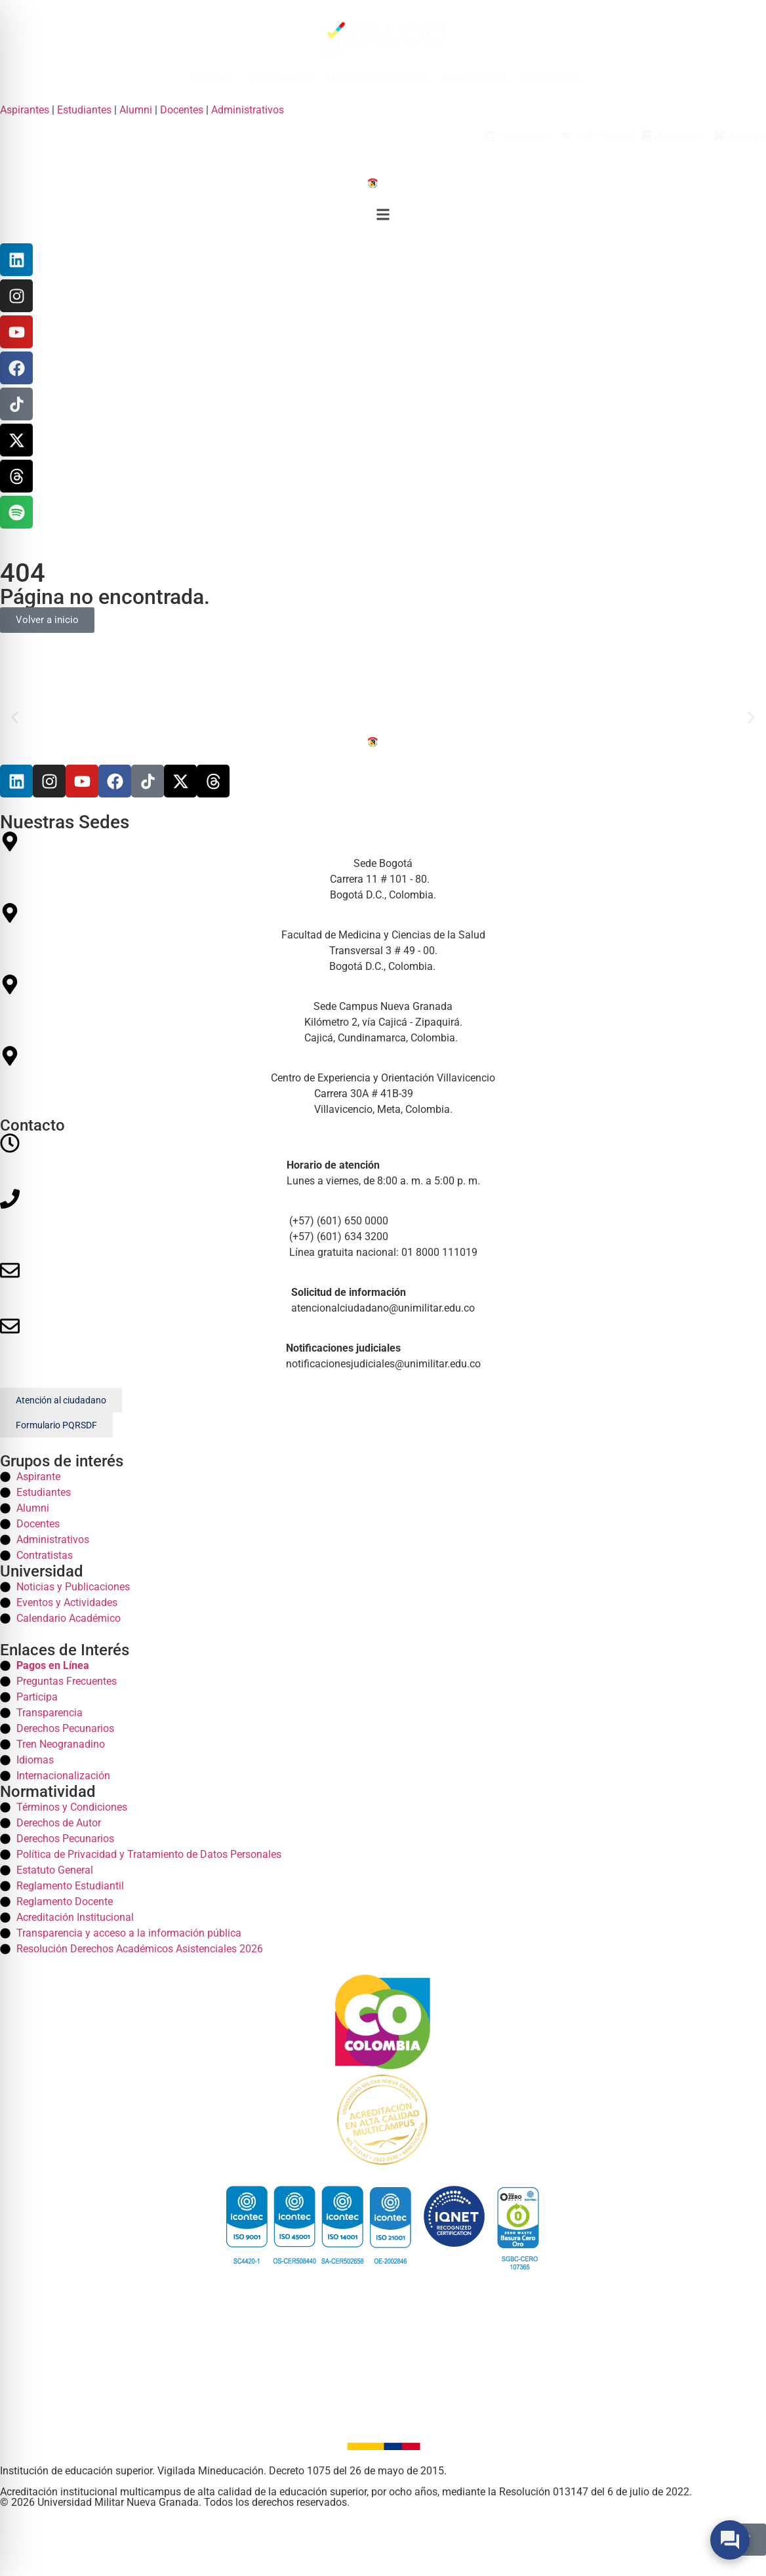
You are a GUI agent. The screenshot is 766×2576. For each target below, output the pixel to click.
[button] (383, 217)
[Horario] (383, 1161)
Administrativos (247, 110)
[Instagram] (16, 295)
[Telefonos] (383, 1224)
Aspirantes (24, 110)
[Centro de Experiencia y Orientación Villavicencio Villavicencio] (383, 1081)
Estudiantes (84, 110)
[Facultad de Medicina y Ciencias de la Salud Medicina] (383, 939)
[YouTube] (16, 331)
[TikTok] (16, 404)
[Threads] (16, 476)
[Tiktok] (147, 781)
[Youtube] (82, 781)
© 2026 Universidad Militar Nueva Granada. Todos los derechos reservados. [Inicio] (175, 2502)
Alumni (135, 110)
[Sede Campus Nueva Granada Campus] (383, 1010)
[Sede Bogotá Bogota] (383, 867)
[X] (16, 440)
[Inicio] (383, 182)
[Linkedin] (16, 259)
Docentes (181, 110)
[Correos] (383, 1288)
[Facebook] (16, 368)
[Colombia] (383, 2022)
